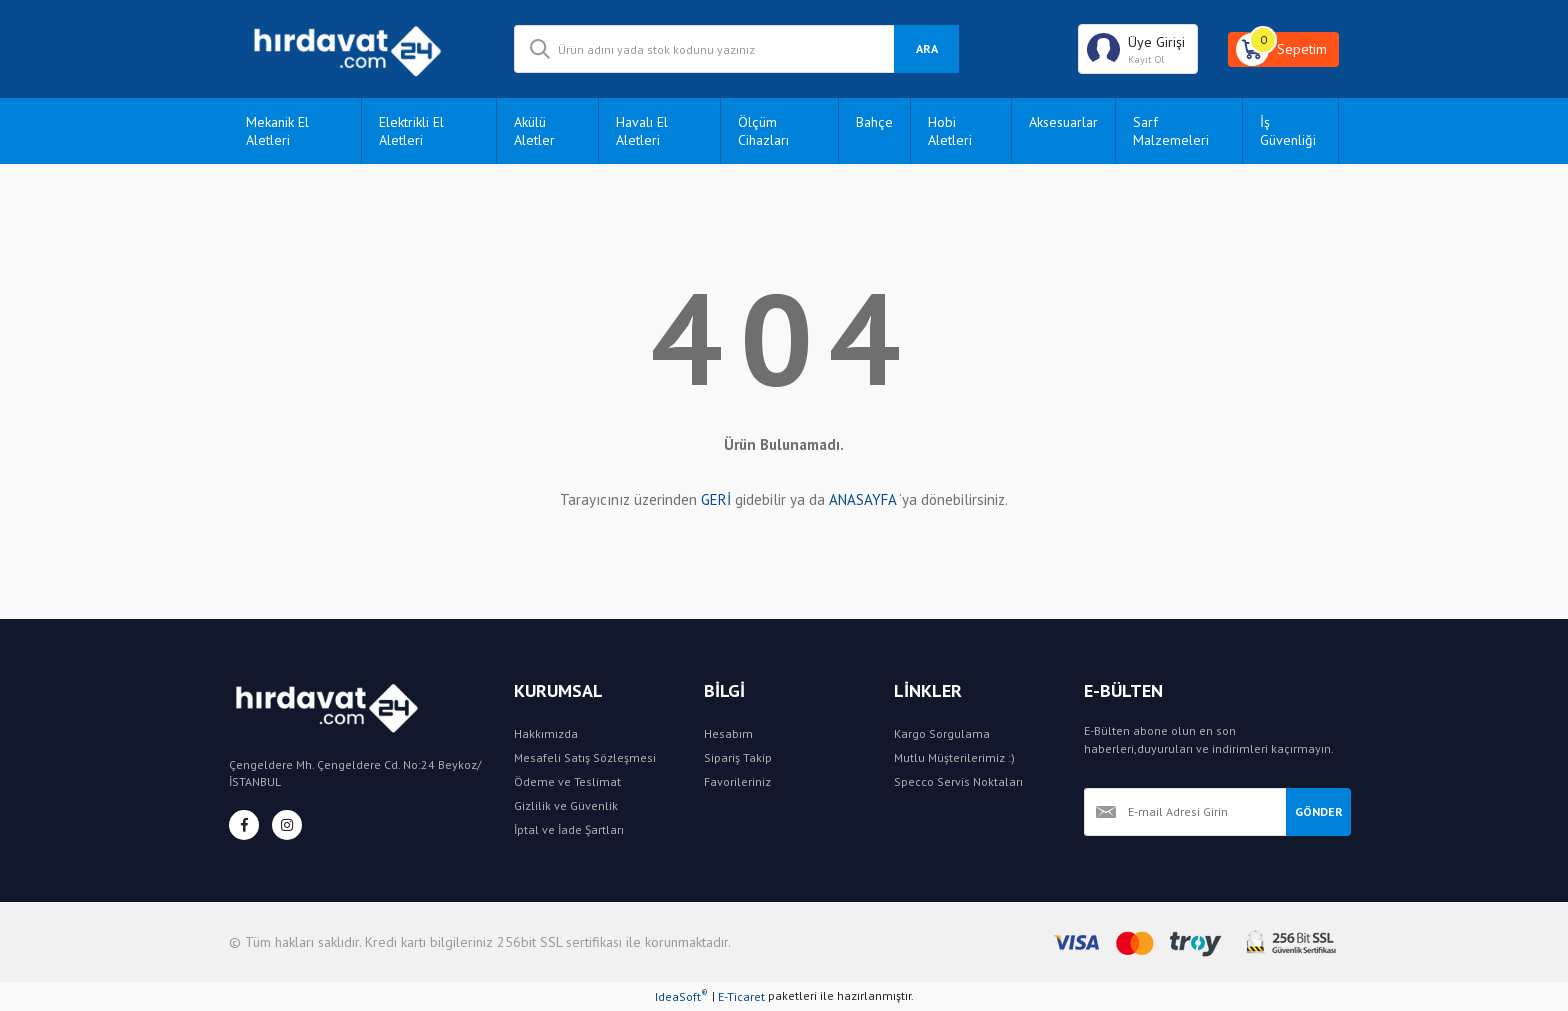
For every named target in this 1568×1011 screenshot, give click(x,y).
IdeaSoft (681, 996)
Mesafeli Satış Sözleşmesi (585, 757)
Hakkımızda (546, 733)
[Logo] (356, 49)
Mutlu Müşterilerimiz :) (954, 757)
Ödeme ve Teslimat (567, 781)
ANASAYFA (862, 499)
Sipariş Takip (738, 757)
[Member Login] (1138, 49)
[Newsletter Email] (1185, 812)
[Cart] (1283, 49)
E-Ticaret (741, 996)
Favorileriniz (737, 781)
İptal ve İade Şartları (569, 829)
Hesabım (728, 733)
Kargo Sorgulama (942, 733)
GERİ (716, 499)
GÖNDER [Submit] (1319, 811)
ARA (927, 48)
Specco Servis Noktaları (958, 781)
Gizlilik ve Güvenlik (566, 805)
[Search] (736, 49)
